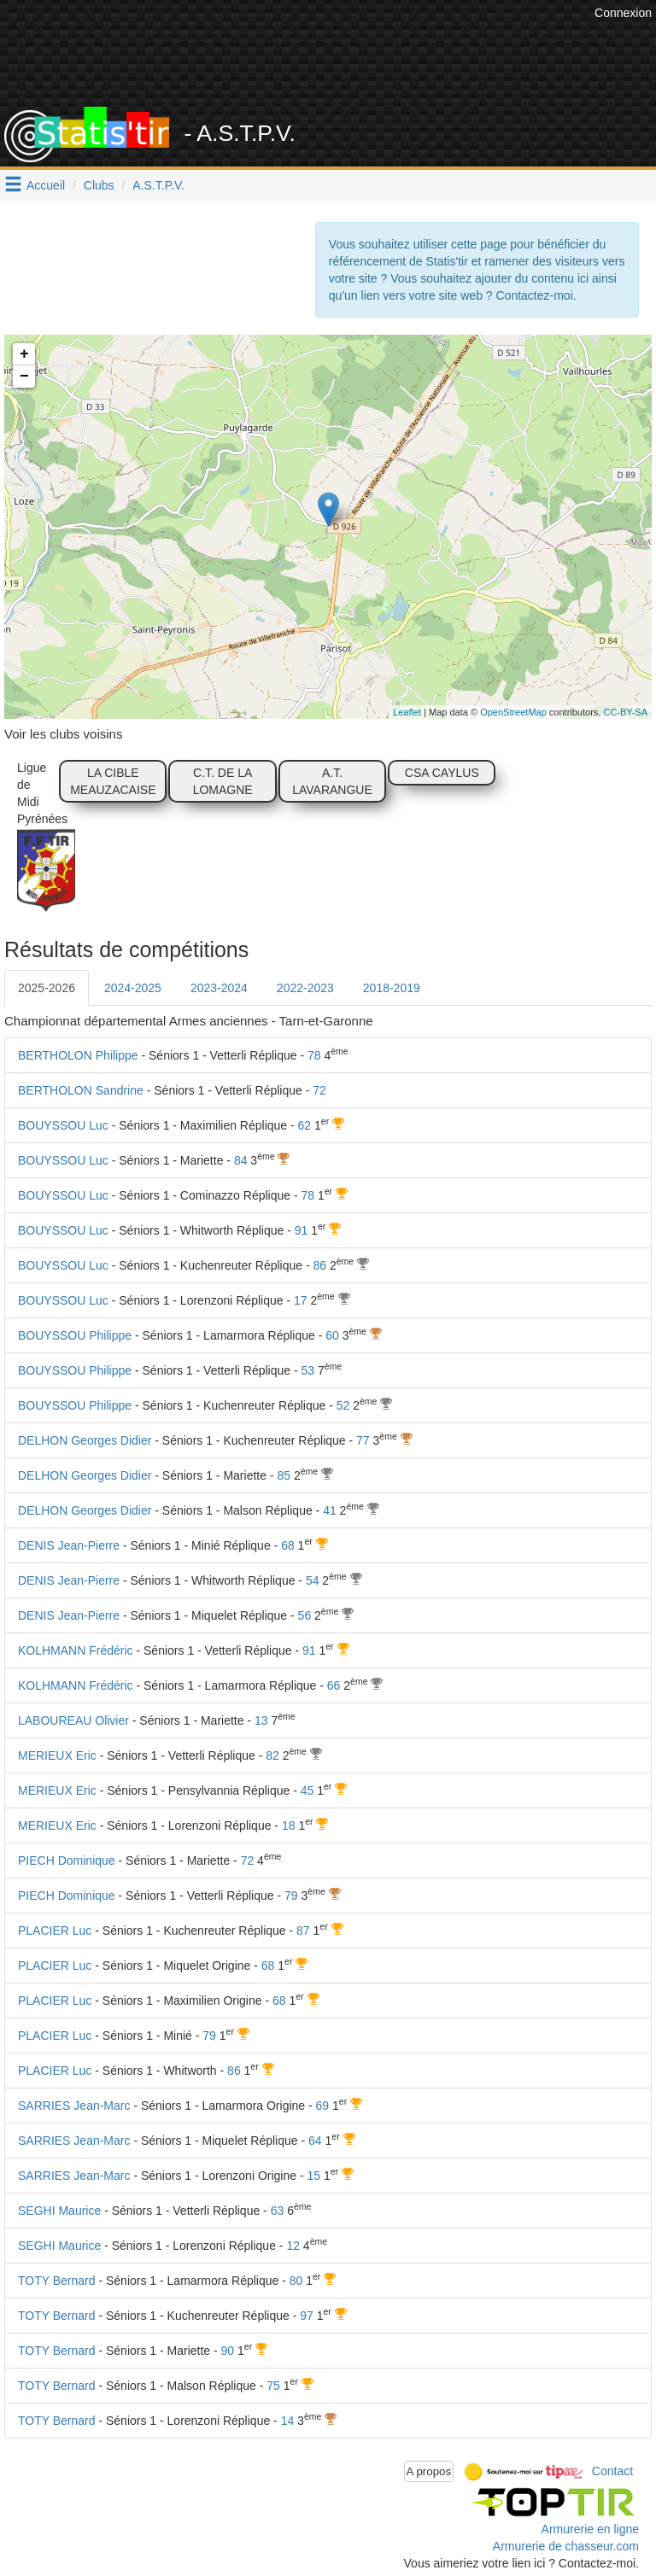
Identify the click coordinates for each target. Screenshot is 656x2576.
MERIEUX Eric (57, 1755)
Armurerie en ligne (590, 2529)
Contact (612, 2470)
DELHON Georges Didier (84, 1440)
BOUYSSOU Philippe (75, 1335)
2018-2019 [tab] (391, 988)
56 (305, 1615)
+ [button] (24, 354)
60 (332, 1335)
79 (291, 1895)
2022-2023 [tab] (305, 988)
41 (330, 1510)
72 (319, 1090)
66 (334, 1685)
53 (307, 1370)
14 (288, 2420)
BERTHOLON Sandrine (81, 1090)
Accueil (45, 185)
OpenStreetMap (513, 712)
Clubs (99, 185)
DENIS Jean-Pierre (69, 1545)
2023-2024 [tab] (219, 988)
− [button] (24, 376)
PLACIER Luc (54, 1930)
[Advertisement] (341, 64)
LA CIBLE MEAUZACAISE (112, 781)
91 (301, 1230)
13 (261, 1720)
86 (320, 1265)
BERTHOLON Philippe (78, 1055)
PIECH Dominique (66, 1860)
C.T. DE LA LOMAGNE (223, 781)
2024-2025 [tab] (132, 988)
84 (241, 1160)
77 (363, 1440)
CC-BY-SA (625, 712)
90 (228, 2350)
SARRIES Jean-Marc (74, 2105)
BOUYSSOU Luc (63, 1125)
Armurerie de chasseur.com (566, 2546)
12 (293, 2245)
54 (312, 1580)
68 (288, 1545)
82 (272, 1755)
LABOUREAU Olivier (73, 1720)
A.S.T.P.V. (158, 185)
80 (296, 2280)
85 (283, 1475)
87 (303, 1930)
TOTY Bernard (57, 2280)
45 (307, 1790)
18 (289, 1825)
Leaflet (407, 712)
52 (343, 1405)
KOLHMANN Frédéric (75, 1650)
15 (313, 2175)
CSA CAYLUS (442, 773)
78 (314, 1055)
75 (273, 2385)
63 (277, 2210)
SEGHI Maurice (59, 2210)
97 (306, 2315)
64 (315, 2140)
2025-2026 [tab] (46, 988)
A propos (429, 2471)
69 (323, 2105)
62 (305, 1125)
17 (301, 1300)
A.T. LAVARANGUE (332, 781)
